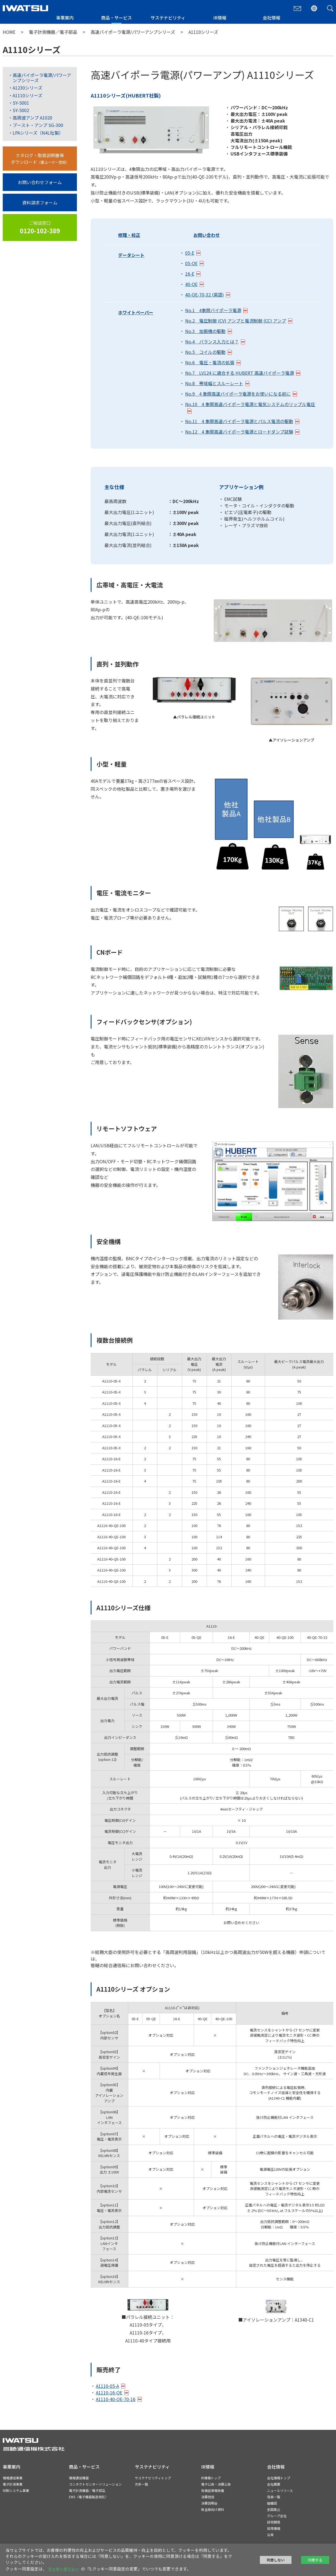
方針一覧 (141, 2484)
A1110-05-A (107, 2386)
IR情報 (219, 17)
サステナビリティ (168, 17)
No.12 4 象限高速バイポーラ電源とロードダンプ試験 (239, 431)
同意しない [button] (276, 2560)
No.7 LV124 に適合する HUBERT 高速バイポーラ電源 (239, 373)
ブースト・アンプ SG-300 (38, 125)
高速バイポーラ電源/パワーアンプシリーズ (133, 32)
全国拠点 (273, 2509)
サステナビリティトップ (153, 2477)
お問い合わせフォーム (40, 182)
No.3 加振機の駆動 (205, 331)
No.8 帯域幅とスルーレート (214, 383)
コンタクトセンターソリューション (95, 2484)
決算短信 (207, 2496)
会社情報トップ (278, 2477)
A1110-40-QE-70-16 (115, 2399)
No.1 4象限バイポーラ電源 (213, 310)
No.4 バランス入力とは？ (212, 341)
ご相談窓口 (40, 227)
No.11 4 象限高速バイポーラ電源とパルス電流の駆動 (239, 421)
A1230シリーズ (27, 87)
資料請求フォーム (39, 202)
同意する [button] (315, 2560)
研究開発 (273, 2522)
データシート (131, 255)
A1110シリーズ (27, 95)
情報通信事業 (13, 2477)
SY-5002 (21, 110)
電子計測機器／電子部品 (53, 32)
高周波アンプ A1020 (32, 117)
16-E (189, 273)
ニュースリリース (280, 2490)
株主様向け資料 (212, 2509)
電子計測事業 (13, 2484)
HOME (9, 32)
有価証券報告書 (212, 2490)
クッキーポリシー (63, 2569)
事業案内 (65, 17)
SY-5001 (21, 102)
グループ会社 (277, 2515)
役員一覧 (273, 2496)
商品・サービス (116, 17)
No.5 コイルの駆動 (205, 352)
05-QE (191, 263)
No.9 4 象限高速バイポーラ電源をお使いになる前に (238, 393)
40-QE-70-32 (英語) (204, 294)
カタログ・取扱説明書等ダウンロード (40, 158)
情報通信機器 (79, 2477)
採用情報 (273, 2528)
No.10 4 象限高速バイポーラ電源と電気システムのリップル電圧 (250, 404)
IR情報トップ (211, 2477)
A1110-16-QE (109, 2392)
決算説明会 (209, 2503)
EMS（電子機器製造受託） (88, 2496)
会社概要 (273, 2484)
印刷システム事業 (16, 2490)
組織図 (272, 2503)
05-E (189, 252)
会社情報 (271, 17)
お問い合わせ (206, 235)
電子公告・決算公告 (216, 2484)
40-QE (191, 284)
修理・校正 (129, 235)
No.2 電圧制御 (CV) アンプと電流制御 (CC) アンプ (235, 320)
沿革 (270, 2534)
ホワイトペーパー (135, 312)
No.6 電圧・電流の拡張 (209, 362)
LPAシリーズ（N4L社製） (38, 132)
